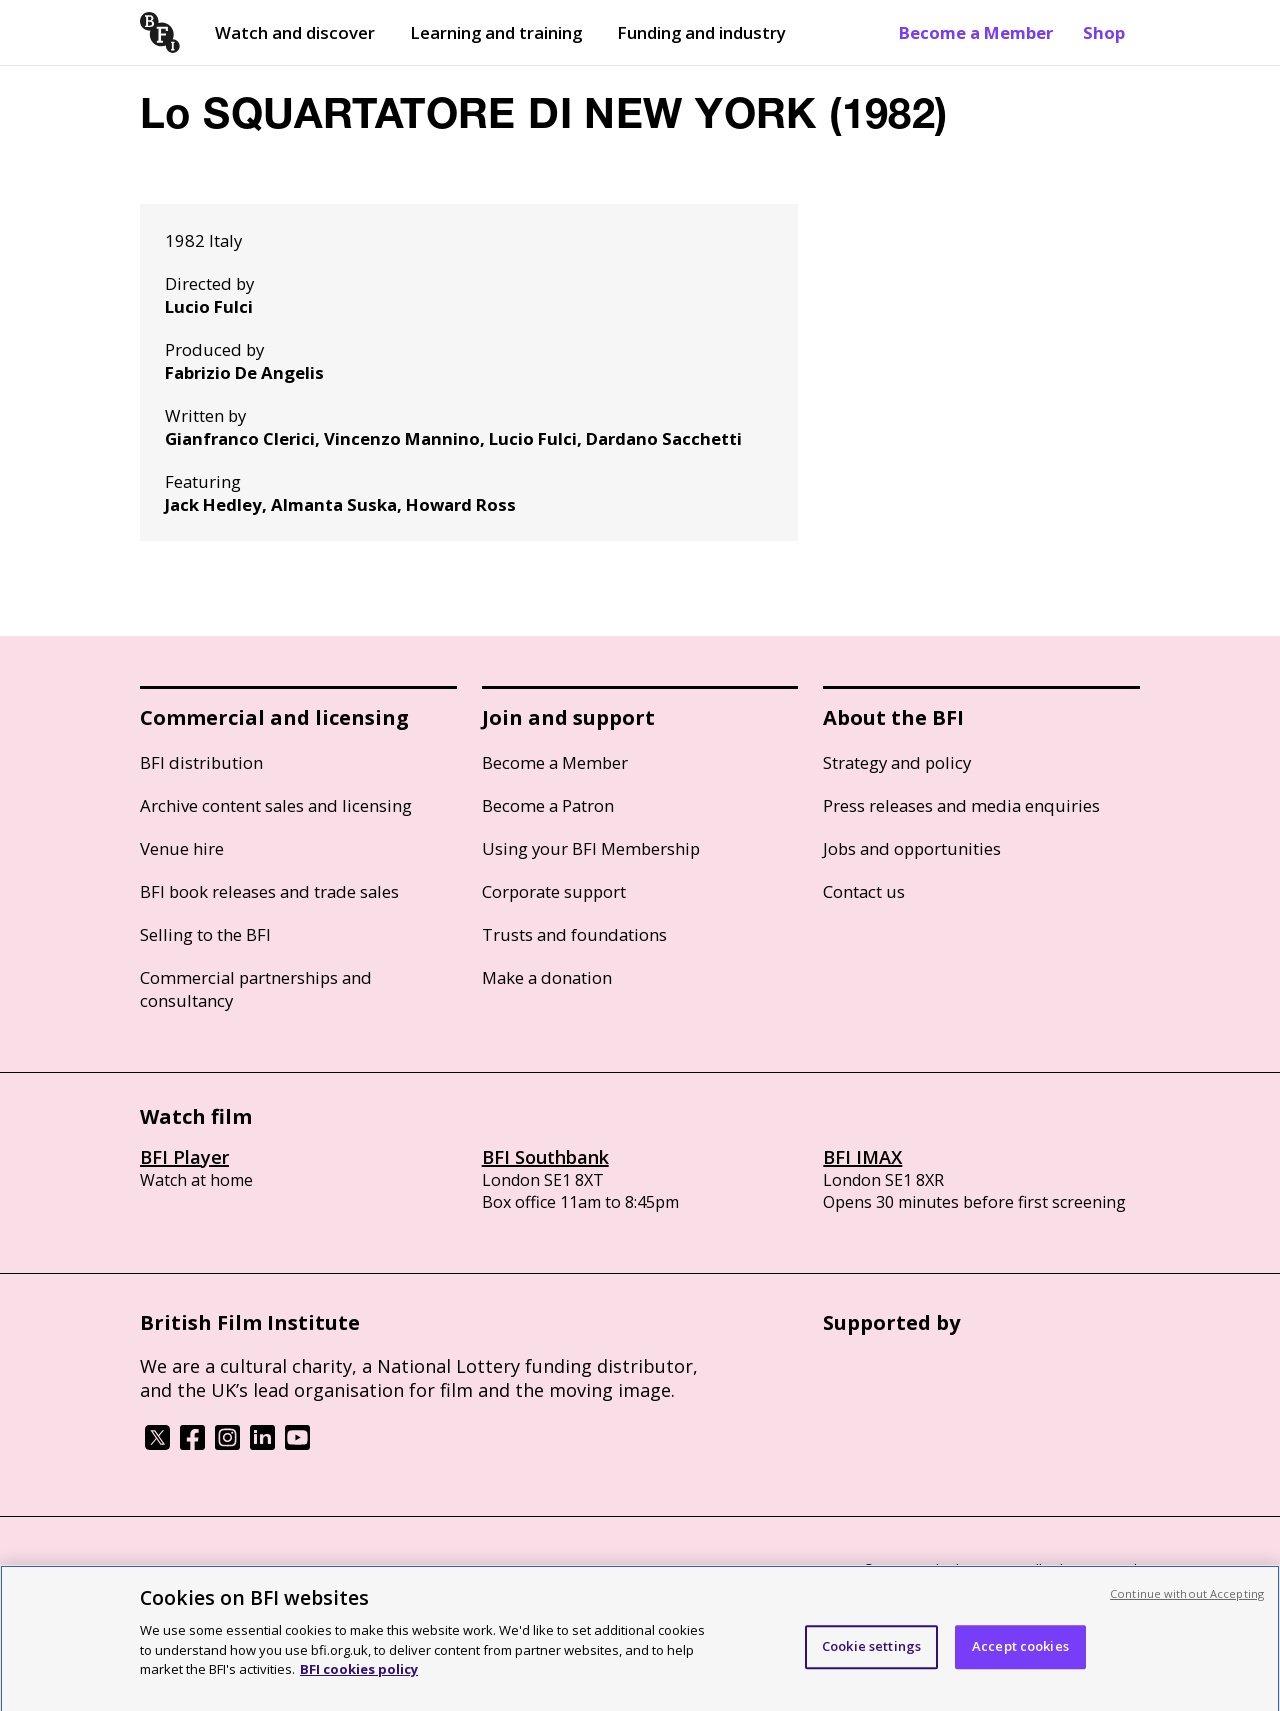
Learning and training (496, 32)
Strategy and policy (897, 762)
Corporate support (554, 891)
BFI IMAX (862, 1157)
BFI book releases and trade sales (269, 891)
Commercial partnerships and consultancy (256, 989)
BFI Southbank (545, 1157)
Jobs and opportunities (912, 848)
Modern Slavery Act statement (460, 1571)
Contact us (864, 891)
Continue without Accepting (1187, 1603)
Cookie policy (307, 1571)
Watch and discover (295, 32)
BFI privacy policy (195, 1571)
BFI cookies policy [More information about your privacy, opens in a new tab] (359, 1679)
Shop (1104, 32)
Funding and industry (701, 32)
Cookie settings (871, 1657)
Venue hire (182, 848)
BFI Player (184, 1157)
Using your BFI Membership (591, 848)
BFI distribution (201, 762)
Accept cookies (1020, 1657)
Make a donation (547, 977)
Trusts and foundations (574, 934)
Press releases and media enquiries (961, 805)
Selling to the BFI (205, 934)
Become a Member (976, 32)
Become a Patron (548, 805)
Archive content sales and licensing (276, 805)
